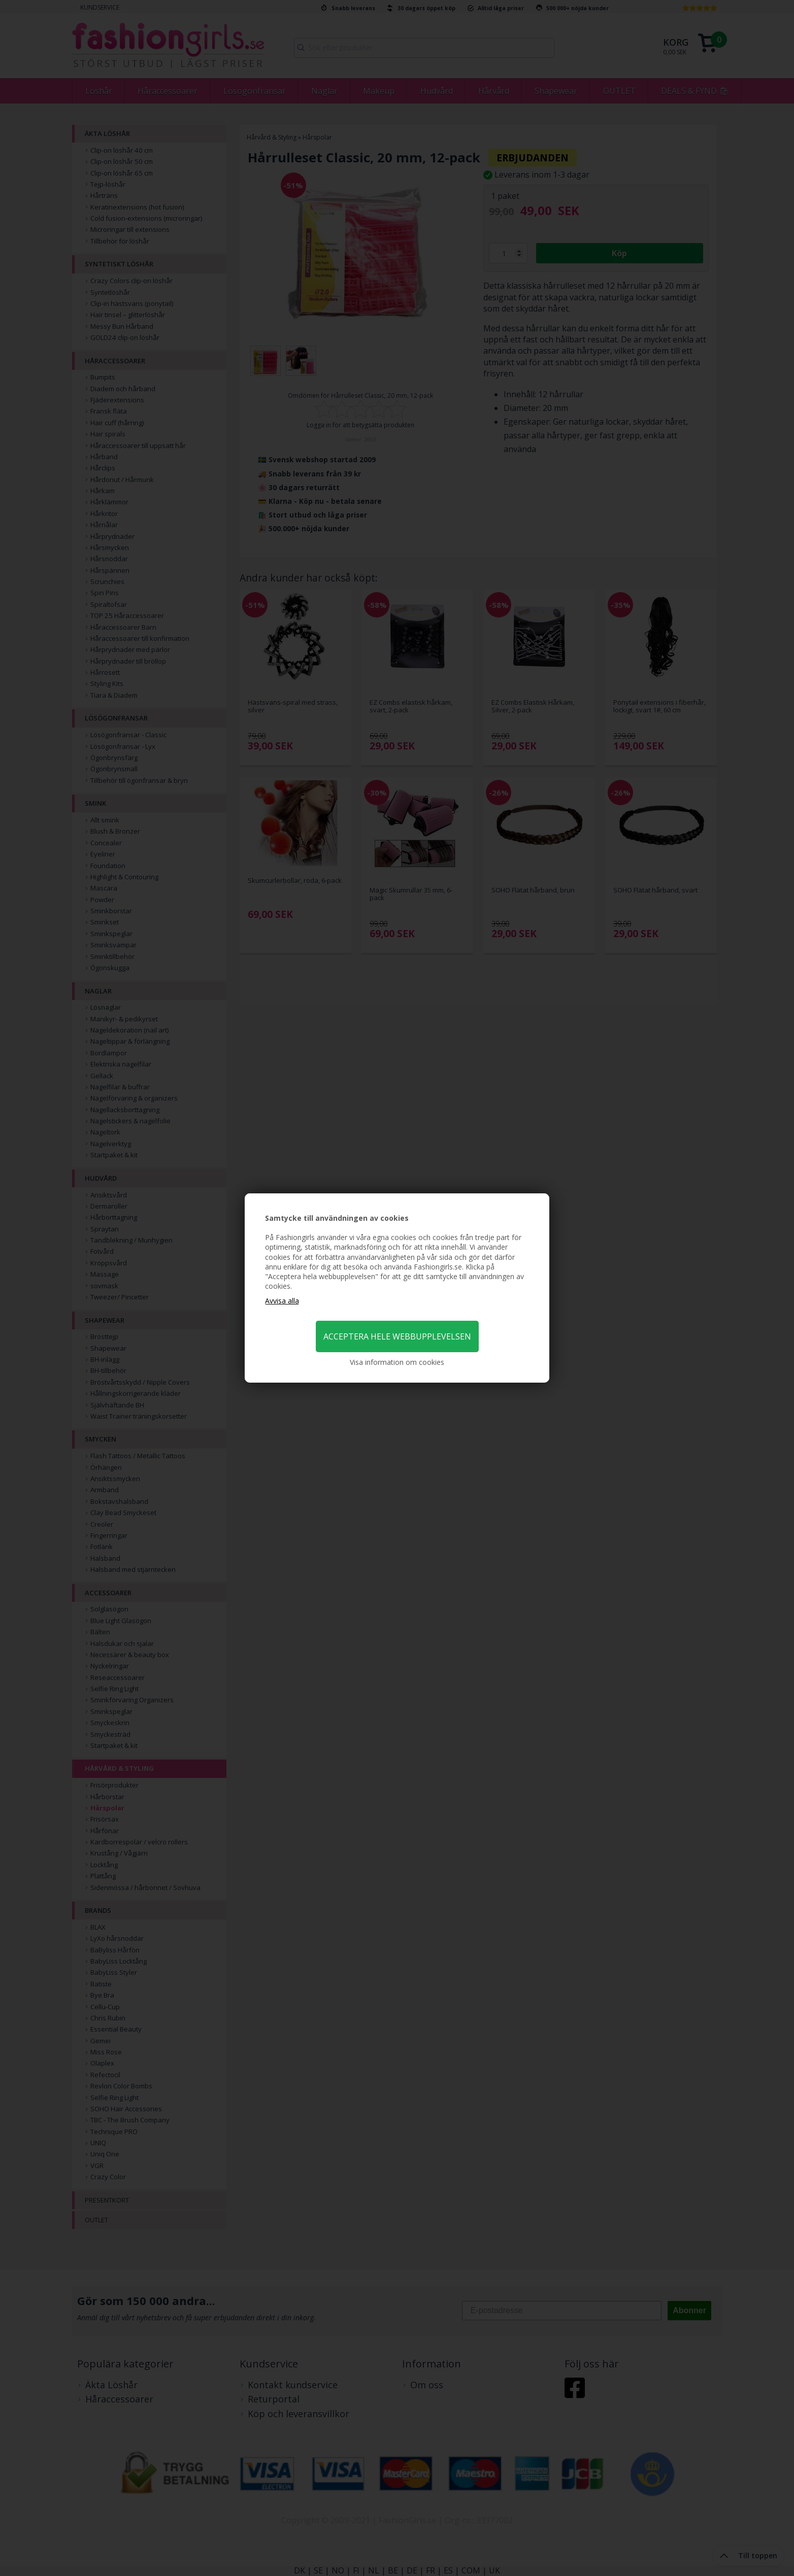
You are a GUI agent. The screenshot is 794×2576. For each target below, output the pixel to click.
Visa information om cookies (397, 1362)
